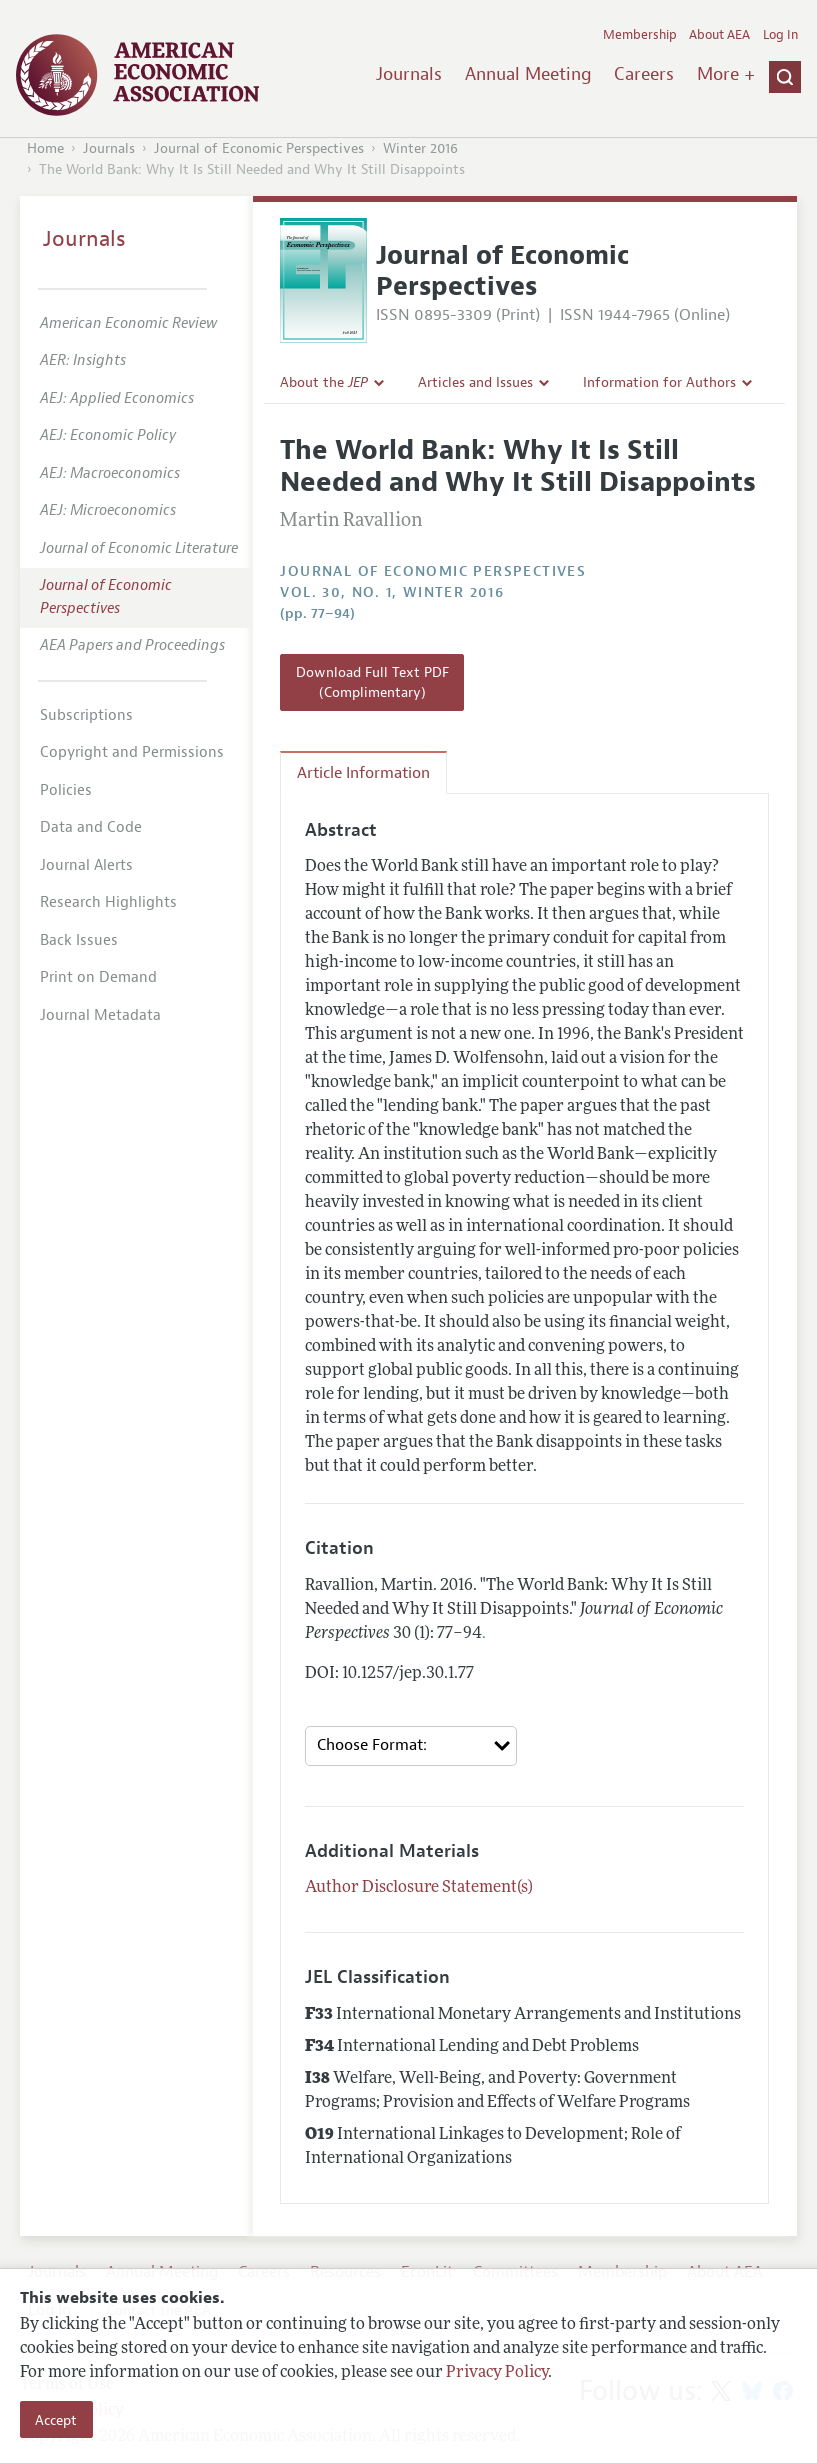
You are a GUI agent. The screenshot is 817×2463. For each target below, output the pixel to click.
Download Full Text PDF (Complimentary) (372, 682)
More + (726, 74)
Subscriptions (86, 715)
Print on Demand (98, 977)
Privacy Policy (497, 2373)
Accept (56, 2420)
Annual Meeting (528, 74)
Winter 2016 (420, 148)
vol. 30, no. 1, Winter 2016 (392, 592)
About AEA (719, 35)
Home (45, 148)
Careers (644, 74)
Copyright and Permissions (132, 752)
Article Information (363, 773)
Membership (640, 35)
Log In (780, 35)
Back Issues (79, 940)
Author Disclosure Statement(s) (419, 1888)
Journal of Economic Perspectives (259, 148)
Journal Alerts (86, 865)
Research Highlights (108, 902)
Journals (409, 74)
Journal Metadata (100, 1015)
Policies (66, 790)
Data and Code (91, 827)
